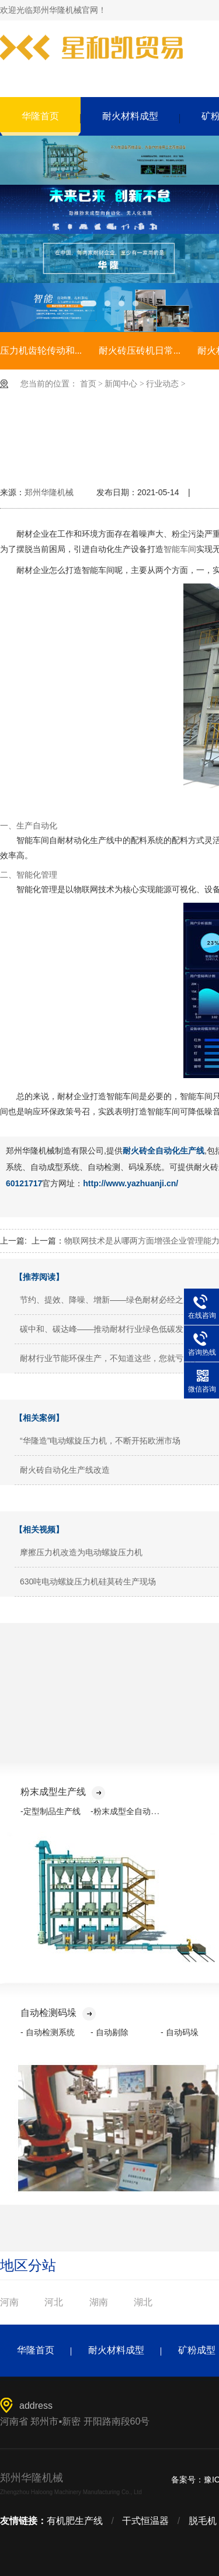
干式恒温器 (145, 2521)
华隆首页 (40, 116)
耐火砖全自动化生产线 (163, 1150)
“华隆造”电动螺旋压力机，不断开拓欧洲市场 (100, 1440)
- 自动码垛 (180, 2032)
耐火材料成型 (130, 116)
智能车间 (180, 549)
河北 (53, 2302)
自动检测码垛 (58, 2013)
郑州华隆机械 (49, 492)
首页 (88, 383)
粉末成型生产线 (62, 1792)
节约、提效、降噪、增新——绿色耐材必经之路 (106, 1299)
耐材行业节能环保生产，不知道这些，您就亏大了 (110, 1358)
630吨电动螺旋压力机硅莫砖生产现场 (88, 1581)
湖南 (98, 2302)
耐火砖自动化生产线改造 (65, 1470)
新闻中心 (121, 383)
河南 (9, 2302)
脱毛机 (203, 2521)
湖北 (143, 2302)
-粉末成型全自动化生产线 (137, 1811)
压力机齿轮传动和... (41, 350)
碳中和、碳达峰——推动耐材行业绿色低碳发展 (106, 1329)
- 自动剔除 (109, 2032)
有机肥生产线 (75, 2521)
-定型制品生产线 (50, 1811)
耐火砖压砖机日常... (139, 350)
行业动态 (162, 383)
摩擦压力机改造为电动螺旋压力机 (81, 1552)
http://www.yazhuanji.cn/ (130, 1183)
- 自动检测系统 (47, 2032)
